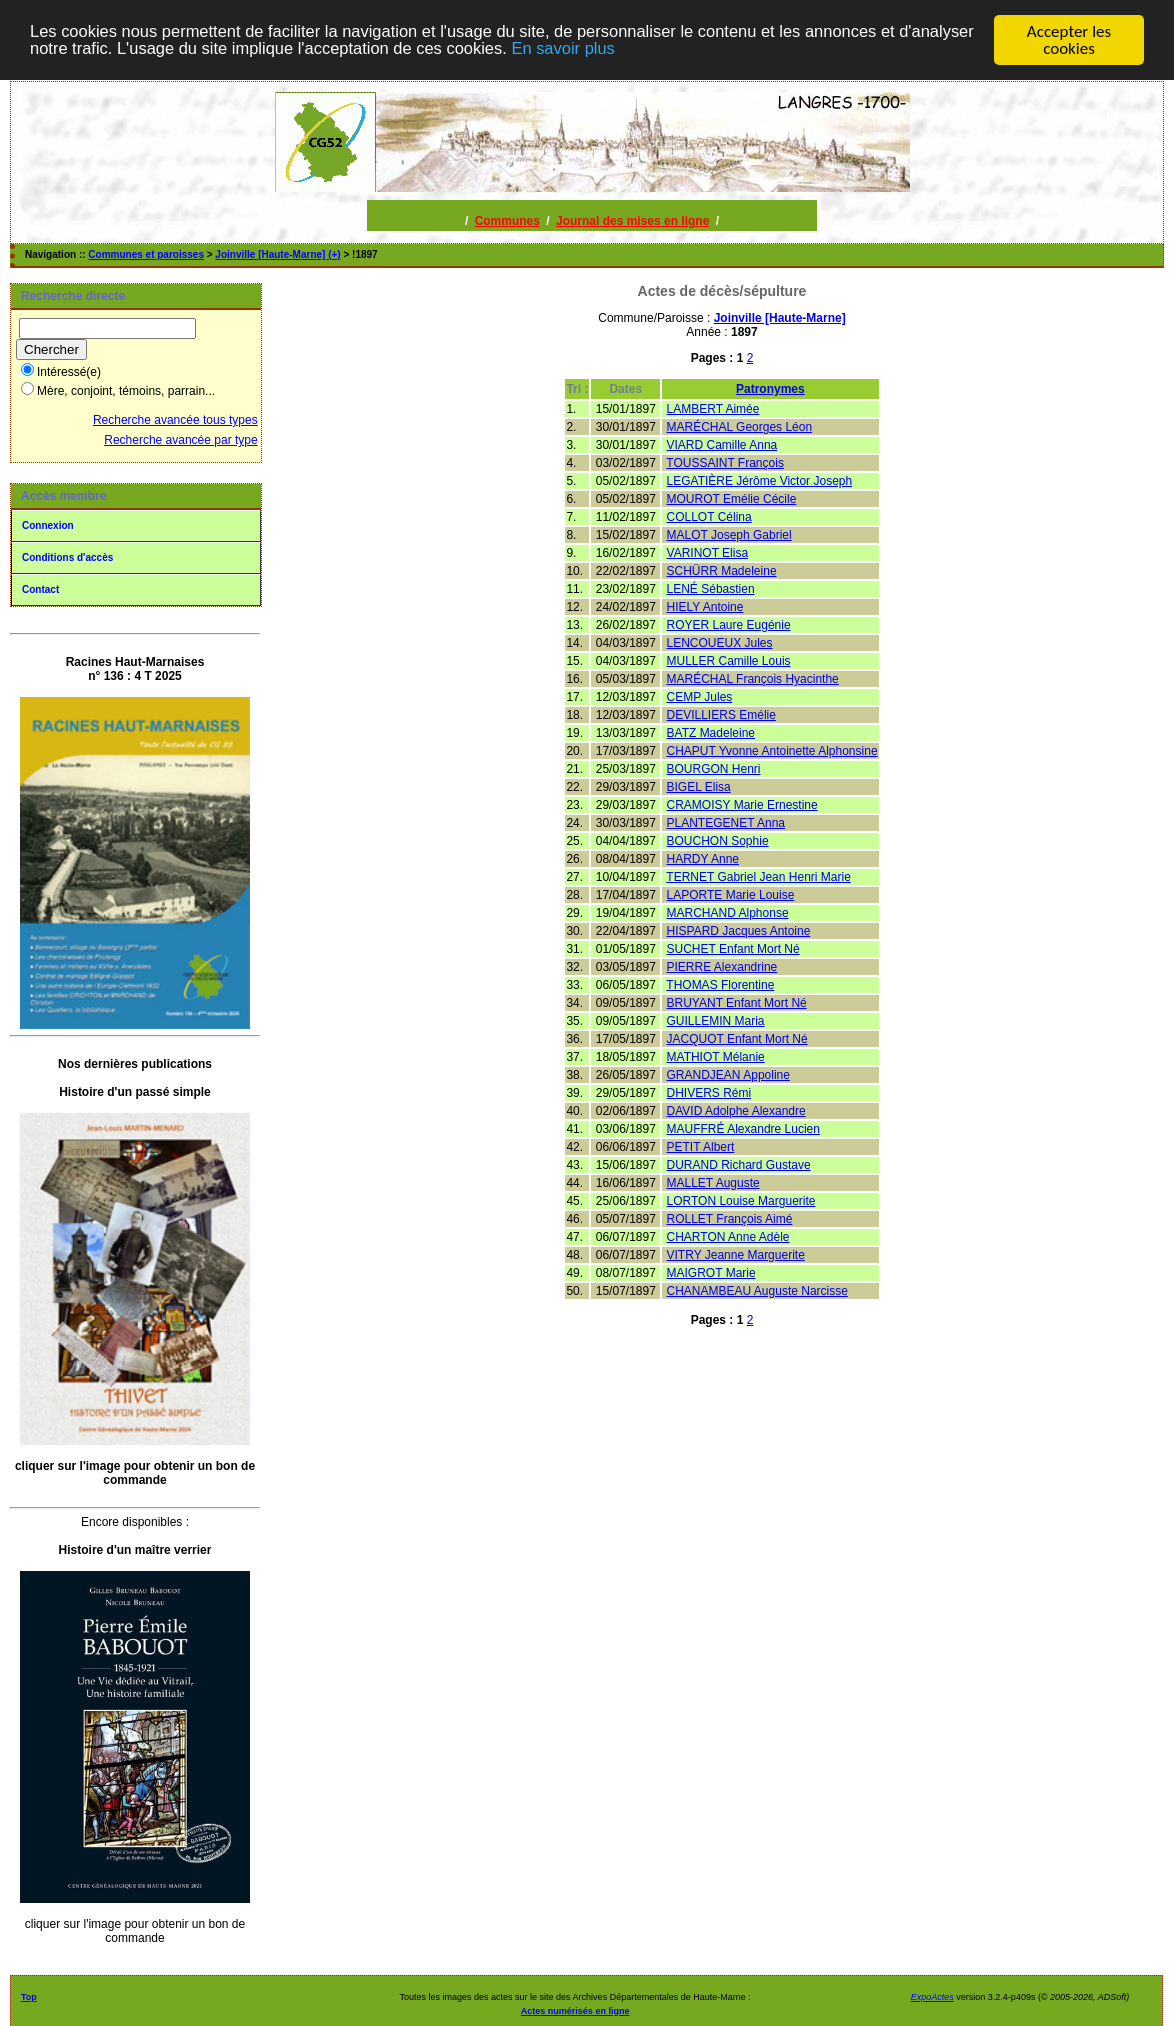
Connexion (48, 525)
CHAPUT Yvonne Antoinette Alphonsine (772, 751)
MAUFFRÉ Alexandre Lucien (743, 1129)
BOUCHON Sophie (718, 841)
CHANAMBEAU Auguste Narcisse (757, 1291)
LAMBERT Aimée (713, 409)
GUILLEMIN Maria (716, 1021)
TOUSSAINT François (725, 463)
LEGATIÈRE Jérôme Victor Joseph (760, 481)
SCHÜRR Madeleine (722, 571)
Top (29, 1997)
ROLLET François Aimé (730, 1219)
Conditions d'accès (67, 557)
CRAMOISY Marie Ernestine (742, 805)
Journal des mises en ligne (632, 221)
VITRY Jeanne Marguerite (736, 1255)
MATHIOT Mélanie (716, 1057)
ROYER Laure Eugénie (729, 625)
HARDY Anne (703, 859)
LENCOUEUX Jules (720, 643)
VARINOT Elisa (708, 553)
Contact (40, 589)
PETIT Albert (701, 1147)
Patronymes (770, 389)
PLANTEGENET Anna (726, 823)
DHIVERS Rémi (709, 1093)
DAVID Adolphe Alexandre (736, 1111)
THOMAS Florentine (720, 985)
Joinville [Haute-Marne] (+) (277, 254)
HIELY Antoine (705, 607)
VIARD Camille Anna (722, 445)
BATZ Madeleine (711, 733)
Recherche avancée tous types (175, 420)
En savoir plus (662, 48)
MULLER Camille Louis (729, 661)
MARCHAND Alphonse (728, 913)
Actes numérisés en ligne (575, 2011)
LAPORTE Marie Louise (731, 895)
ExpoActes (932, 1997)
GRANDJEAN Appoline (728, 1075)
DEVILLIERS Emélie (721, 715)
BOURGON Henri (714, 769)
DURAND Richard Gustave (739, 1165)
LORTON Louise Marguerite (741, 1201)
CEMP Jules (700, 697)
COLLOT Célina (709, 517)
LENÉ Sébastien (711, 589)
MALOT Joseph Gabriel (729, 535)
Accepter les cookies (1069, 40)
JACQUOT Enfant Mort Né (737, 1039)
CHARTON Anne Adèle (728, 1237)
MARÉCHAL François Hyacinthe (753, 679)
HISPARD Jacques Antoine (739, 931)
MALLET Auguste (713, 1183)
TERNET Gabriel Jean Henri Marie (758, 877)
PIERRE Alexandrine (722, 967)
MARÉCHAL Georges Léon (740, 427)
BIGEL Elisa (699, 787)
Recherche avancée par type (180, 440)
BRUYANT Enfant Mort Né (737, 1003)
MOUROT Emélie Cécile (732, 499)
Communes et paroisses (146, 254)
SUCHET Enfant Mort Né (733, 949)
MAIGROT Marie (711, 1273)
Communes (507, 221)
